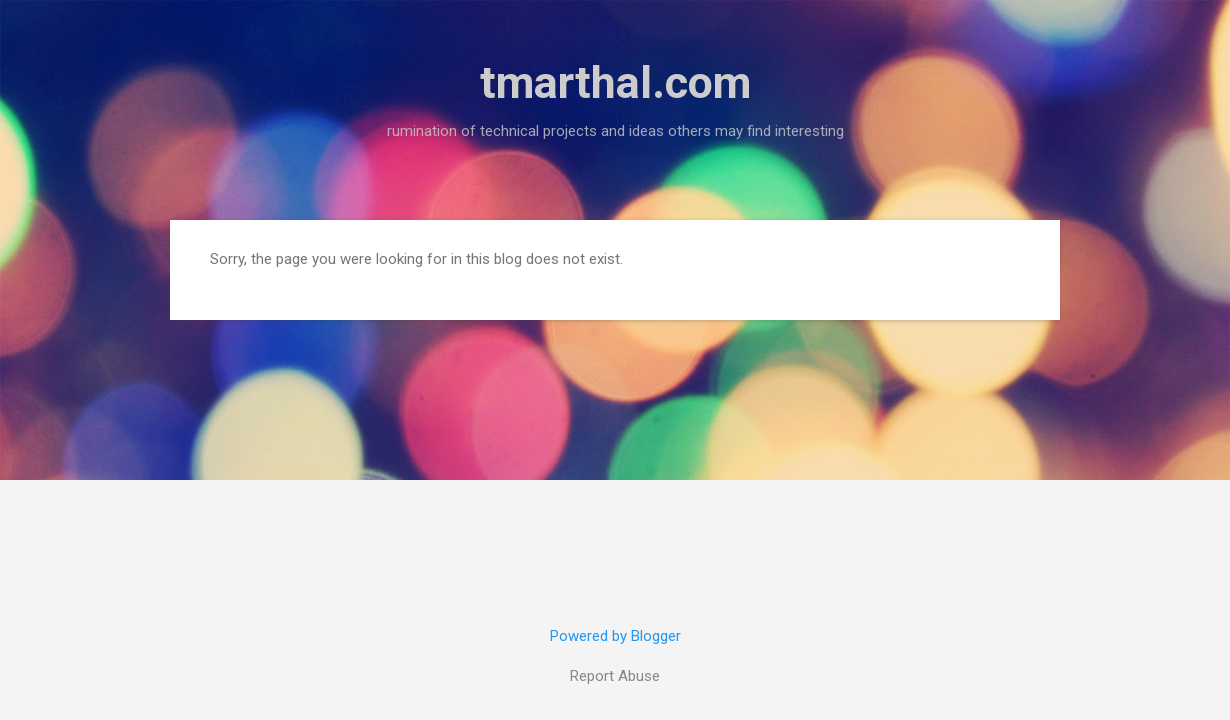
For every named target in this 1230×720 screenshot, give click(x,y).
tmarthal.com (615, 82)
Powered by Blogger (615, 636)
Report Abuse (615, 676)
